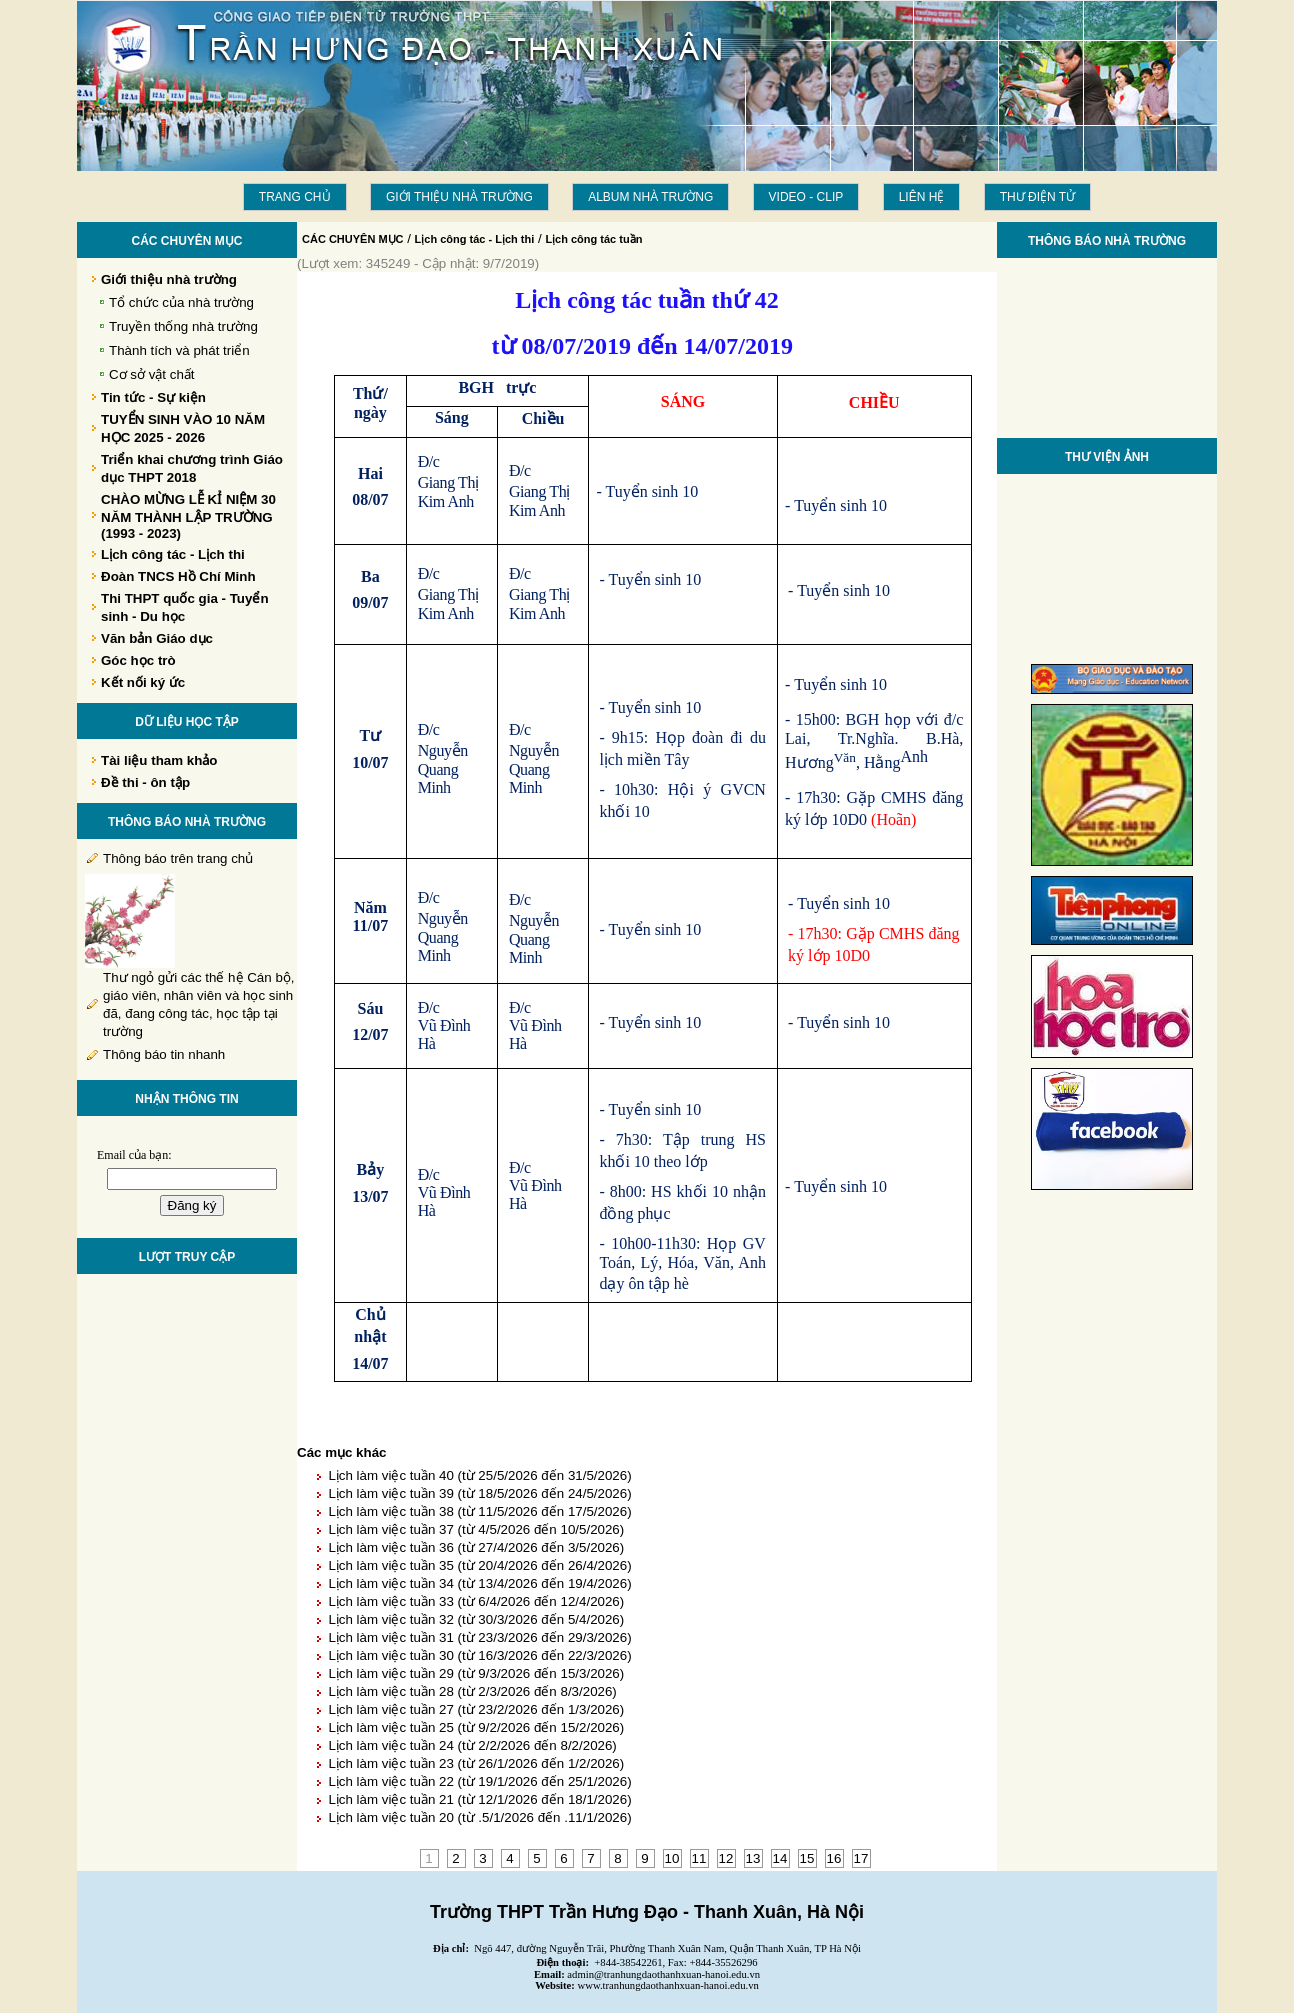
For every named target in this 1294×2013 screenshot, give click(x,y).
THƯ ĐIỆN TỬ (1037, 197)
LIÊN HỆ (922, 197)
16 (834, 1858)
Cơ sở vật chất (152, 374)
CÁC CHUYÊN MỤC (353, 239)
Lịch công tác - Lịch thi (475, 239)
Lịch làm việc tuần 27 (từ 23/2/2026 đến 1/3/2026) (476, 1709)
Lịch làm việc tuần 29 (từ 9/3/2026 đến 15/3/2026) (476, 1673)
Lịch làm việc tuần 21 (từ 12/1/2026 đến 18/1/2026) (479, 1799)
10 (672, 1858)
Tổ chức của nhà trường (181, 302)
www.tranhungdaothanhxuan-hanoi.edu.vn (668, 1985)
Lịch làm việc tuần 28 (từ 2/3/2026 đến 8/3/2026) (472, 1691)
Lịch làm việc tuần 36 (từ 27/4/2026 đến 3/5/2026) (476, 1547)
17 (861, 1858)
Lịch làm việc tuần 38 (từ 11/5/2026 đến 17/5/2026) (479, 1511)
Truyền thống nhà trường (183, 326)
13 (753, 1858)
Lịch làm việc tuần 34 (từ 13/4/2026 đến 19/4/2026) (479, 1583)
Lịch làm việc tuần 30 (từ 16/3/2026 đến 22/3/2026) (479, 1655)
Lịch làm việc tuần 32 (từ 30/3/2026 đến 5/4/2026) (476, 1619)
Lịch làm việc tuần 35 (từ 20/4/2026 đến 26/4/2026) (479, 1565)
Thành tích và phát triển (179, 350)
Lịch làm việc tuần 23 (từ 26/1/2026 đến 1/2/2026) (476, 1763)
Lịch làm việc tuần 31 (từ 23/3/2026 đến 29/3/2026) (479, 1637)
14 (780, 1858)
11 (699, 1858)
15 (807, 1858)
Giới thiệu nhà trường (459, 197)
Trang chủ (295, 197)
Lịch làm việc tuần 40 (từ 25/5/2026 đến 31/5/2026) (479, 1475)
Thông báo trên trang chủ (178, 858)
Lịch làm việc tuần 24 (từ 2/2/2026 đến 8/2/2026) (472, 1745)
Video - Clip (806, 197)
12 (726, 1858)
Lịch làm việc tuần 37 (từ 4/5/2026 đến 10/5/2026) (476, 1529)
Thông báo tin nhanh (164, 1054)
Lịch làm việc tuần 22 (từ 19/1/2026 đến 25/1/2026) (479, 1781)
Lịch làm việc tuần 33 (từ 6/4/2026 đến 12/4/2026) (476, 1601)
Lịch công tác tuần (593, 239)
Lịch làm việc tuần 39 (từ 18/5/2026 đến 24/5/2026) (479, 1493)
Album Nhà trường (650, 197)
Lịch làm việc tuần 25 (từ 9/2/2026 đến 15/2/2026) (476, 1727)
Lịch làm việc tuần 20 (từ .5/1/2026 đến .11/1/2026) (479, 1817)
